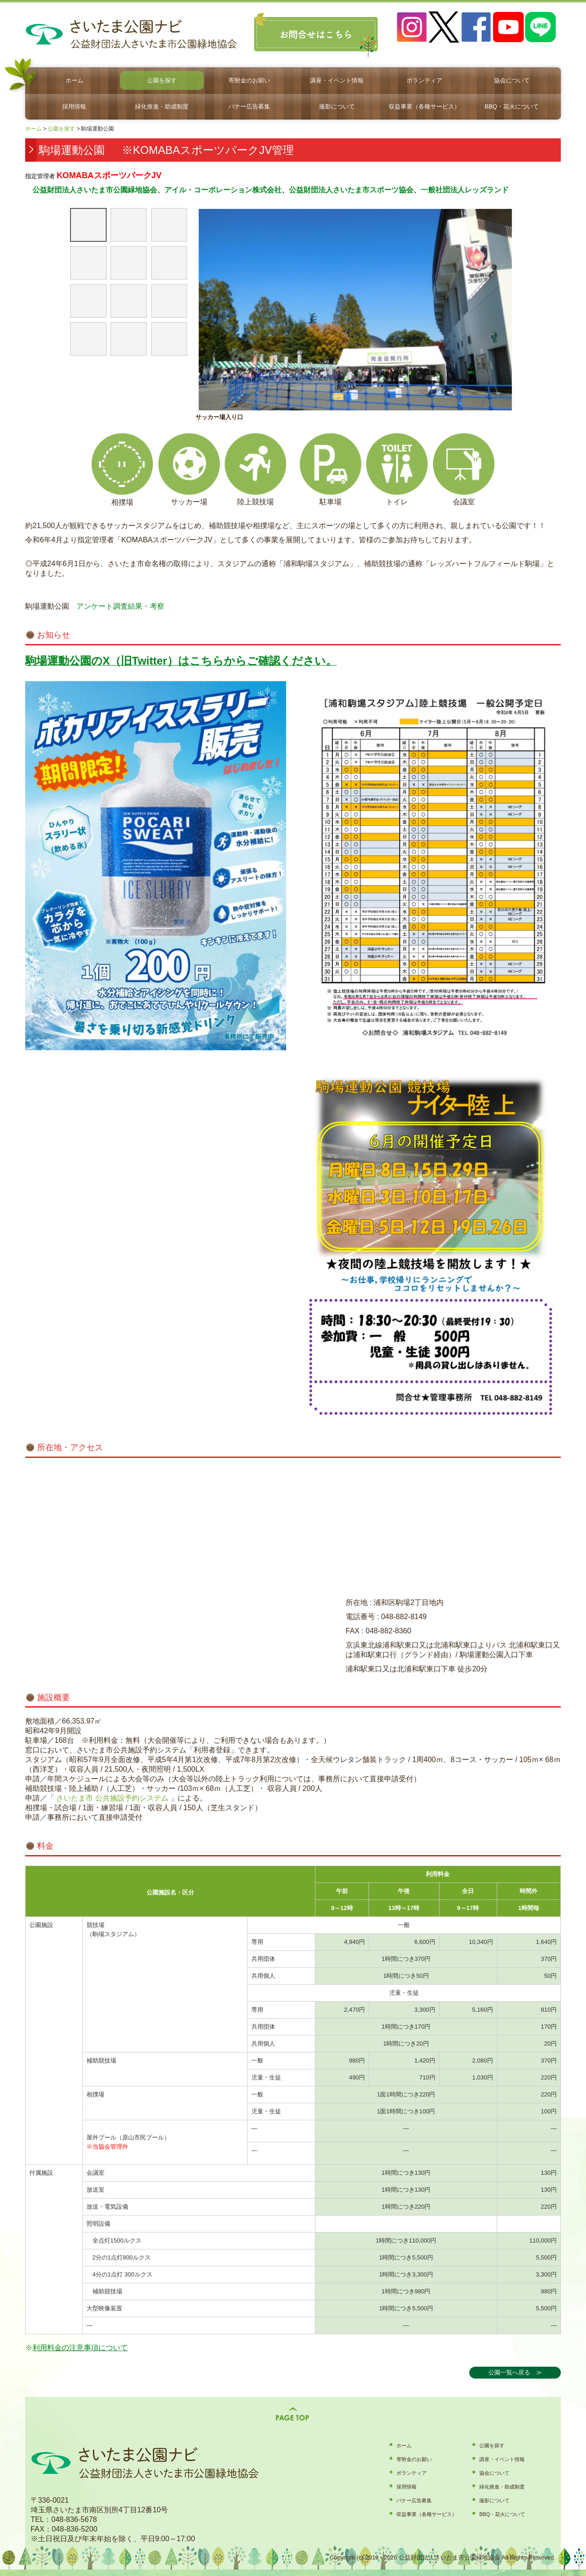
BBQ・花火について (511, 106)
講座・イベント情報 (337, 80)
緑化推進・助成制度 (162, 106)
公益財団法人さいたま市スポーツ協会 (351, 190)
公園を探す (162, 80)
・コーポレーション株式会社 (234, 190)
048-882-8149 (404, 1617)
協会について (512, 80)
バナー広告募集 (249, 106)
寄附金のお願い (249, 80)
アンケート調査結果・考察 (120, 606)
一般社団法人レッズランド (465, 190)
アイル (175, 190)
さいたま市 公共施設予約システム (111, 1798)
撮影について (337, 106)
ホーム (74, 80)
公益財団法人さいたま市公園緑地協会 (91, 190)
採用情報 (74, 106)
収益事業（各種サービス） (424, 106)
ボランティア (424, 80)
